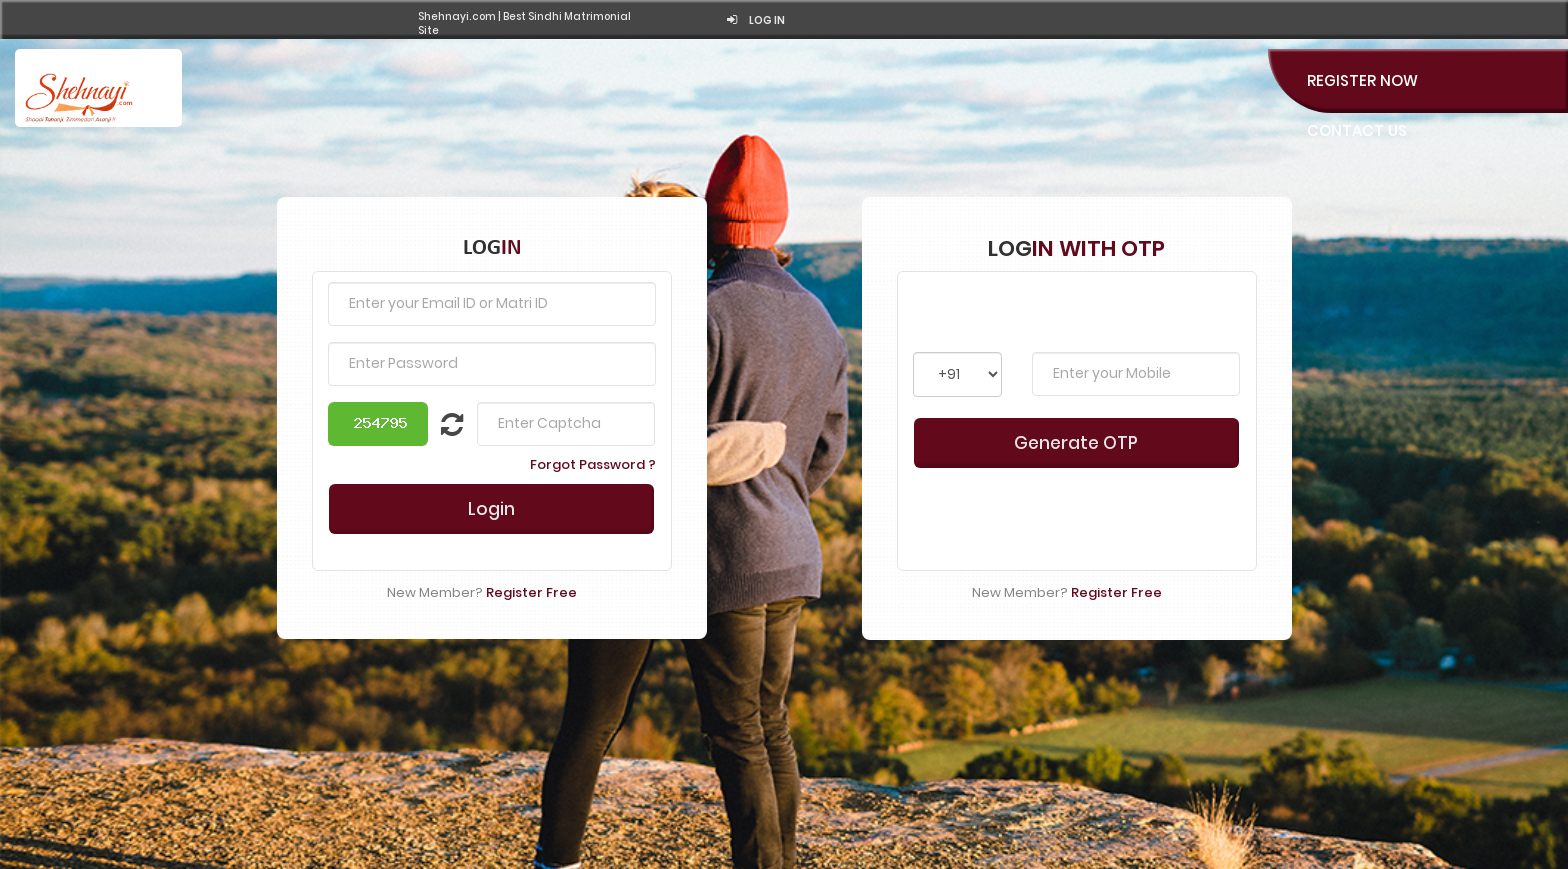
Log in (756, 20)
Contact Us (1357, 130)
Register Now (1362, 80)
